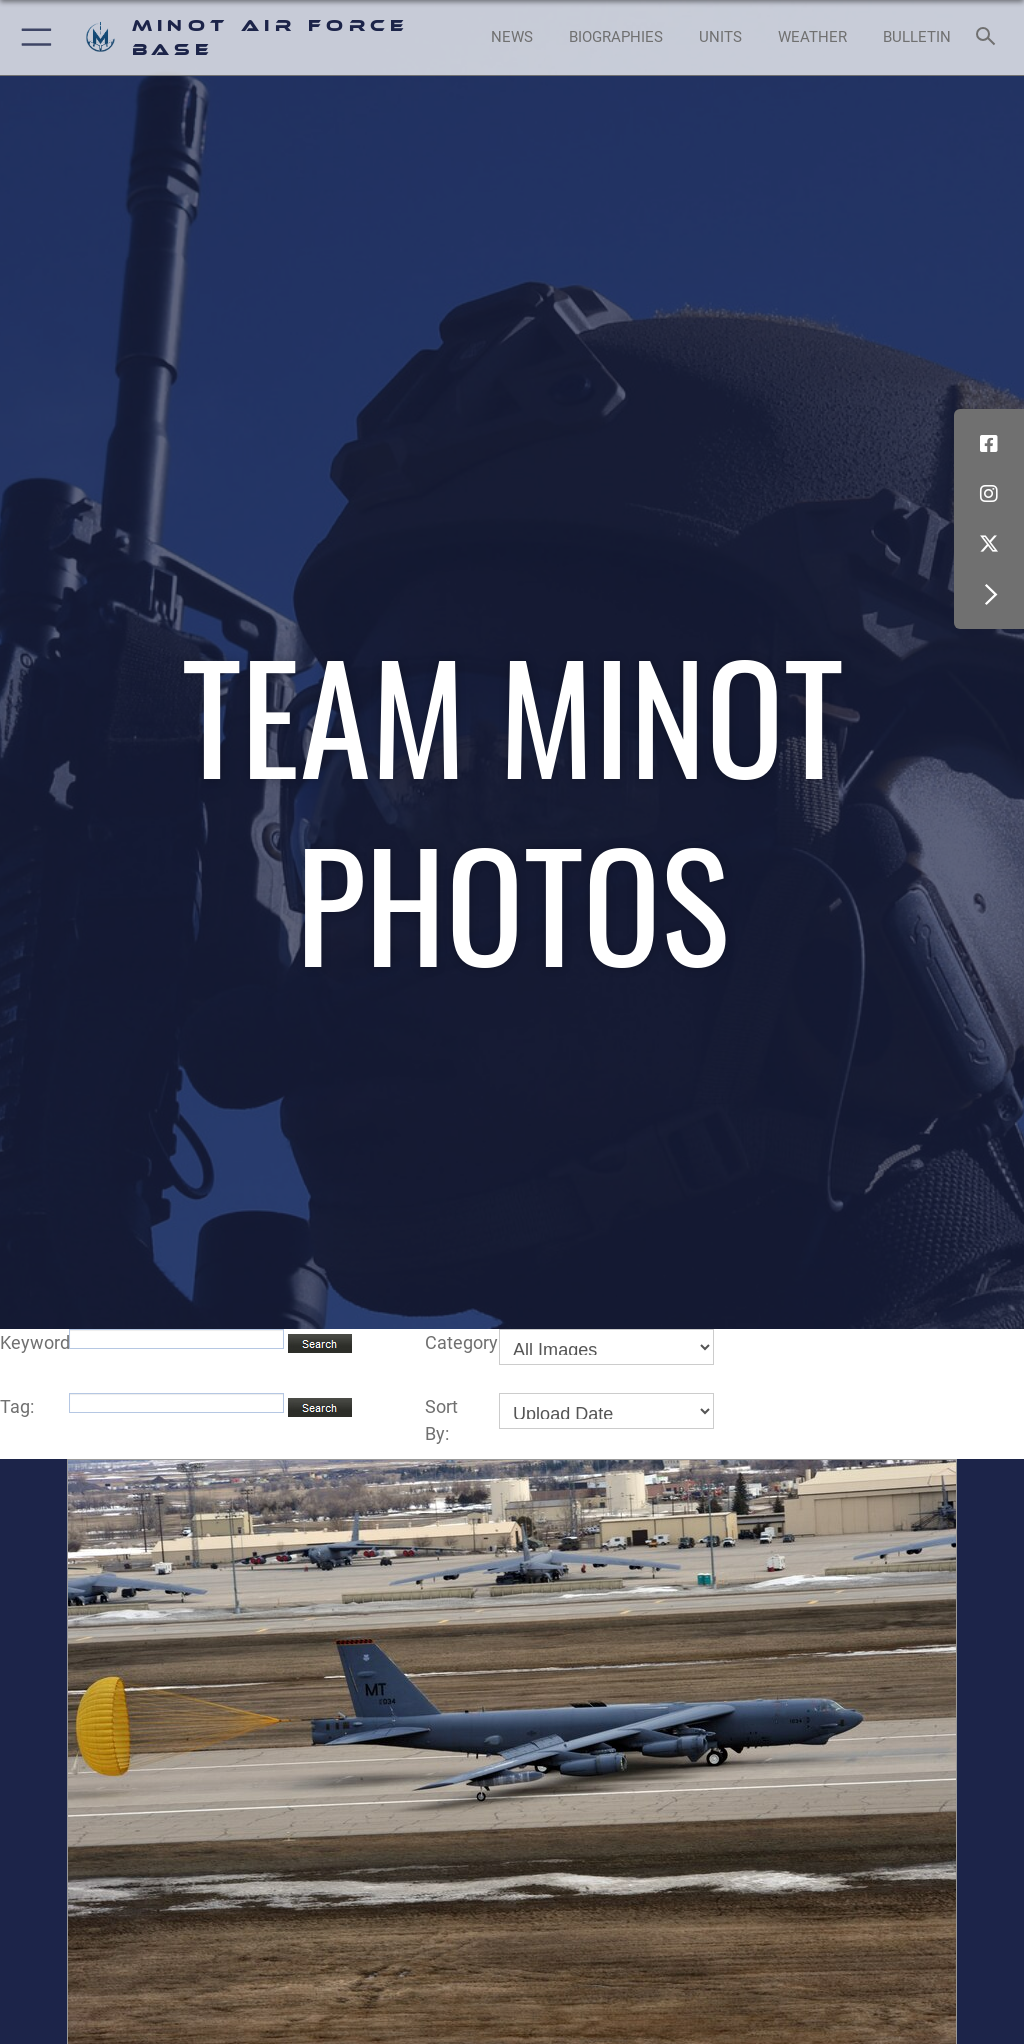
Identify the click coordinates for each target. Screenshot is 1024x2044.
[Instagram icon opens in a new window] (989, 494)
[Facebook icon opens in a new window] (989, 444)
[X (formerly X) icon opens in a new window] (989, 544)
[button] (32, 37)
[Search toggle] (989, 37)
